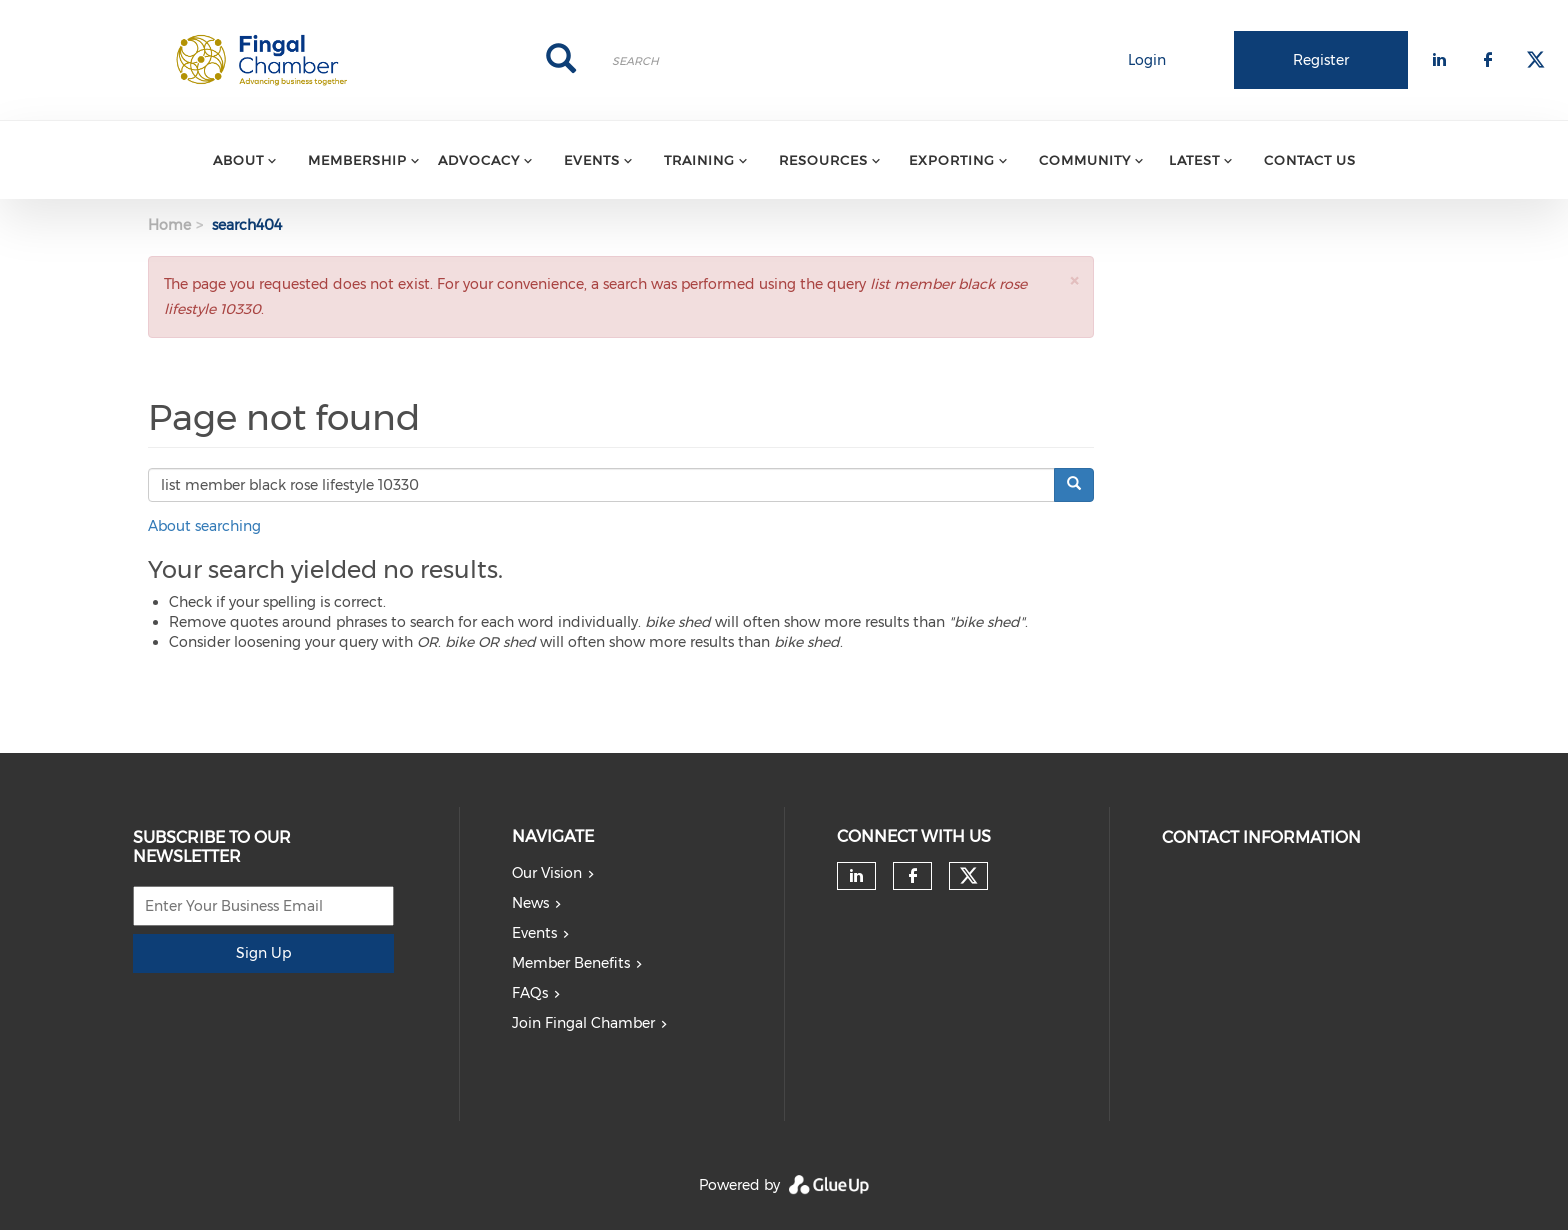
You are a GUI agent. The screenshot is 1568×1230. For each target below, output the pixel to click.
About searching (204, 526)
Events (534, 933)
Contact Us (1310, 160)
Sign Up (263, 953)
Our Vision (547, 873)
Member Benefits (571, 963)
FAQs (530, 993)
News (530, 903)
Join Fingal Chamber (583, 1023)
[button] (1074, 280)
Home (169, 225)
